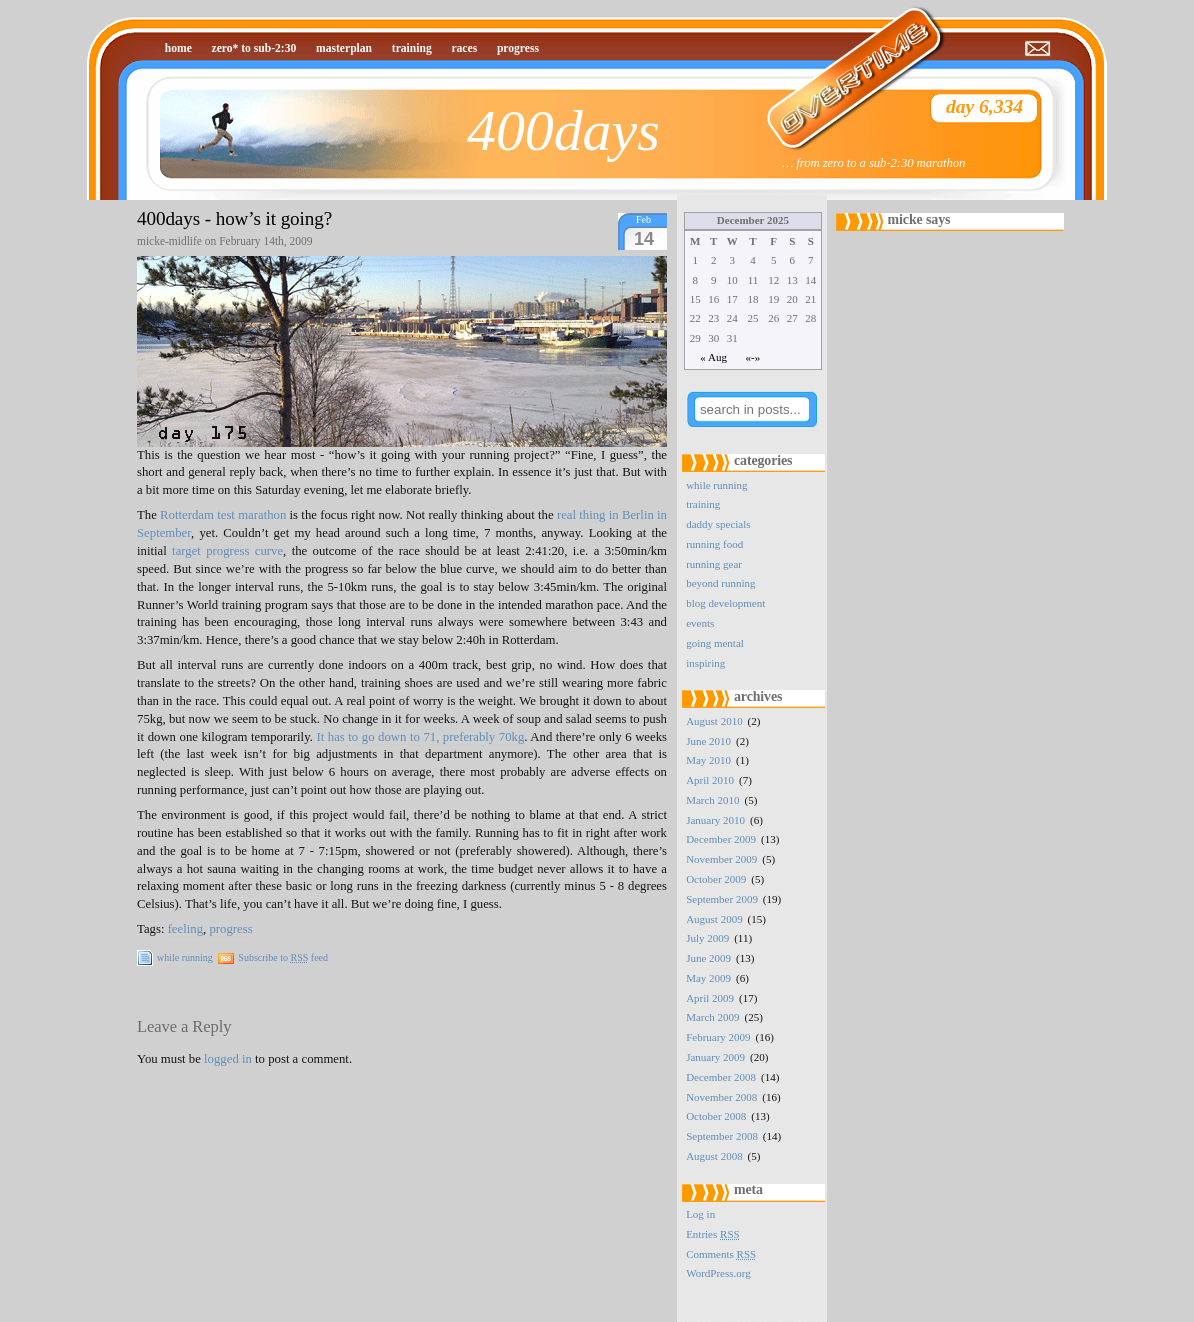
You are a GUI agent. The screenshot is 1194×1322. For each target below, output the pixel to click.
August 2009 (714, 919)
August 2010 (714, 721)
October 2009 (716, 879)
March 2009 (712, 1017)
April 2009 (710, 998)
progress (518, 48)
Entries (713, 1234)
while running (185, 957)
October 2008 (716, 1116)
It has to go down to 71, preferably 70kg (420, 737)
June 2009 (708, 958)
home (178, 48)
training (412, 48)
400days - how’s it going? (234, 218)
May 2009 (708, 978)
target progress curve (227, 551)
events (700, 623)
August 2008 (714, 1156)
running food (714, 544)
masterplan (344, 48)
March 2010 (712, 800)
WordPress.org (718, 1273)
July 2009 (707, 938)
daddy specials (718, 524)
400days (563, 130)
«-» (753, 357)
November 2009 (721, 859)
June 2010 (708, 741)
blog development (725, 603)
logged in (228, 1059)
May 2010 (708, 760)
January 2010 (715, 820)
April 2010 (710, 780)
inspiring (705, 663)
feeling (185, 929)
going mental (715, 643)
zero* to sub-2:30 (254, 48)
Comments (721, 1254)
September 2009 (722, 899)
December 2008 (721, 1077)
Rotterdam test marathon (223, 515)
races (464, 48)
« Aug (713, 357)
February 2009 (718, 1037)
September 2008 (722, 1136)
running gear (714, 564)
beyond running (720, 583)
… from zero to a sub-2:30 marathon (873, 163)
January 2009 (715, 1057)
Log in (700, 1214)
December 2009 (721, 839)
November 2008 (721, 1097)
